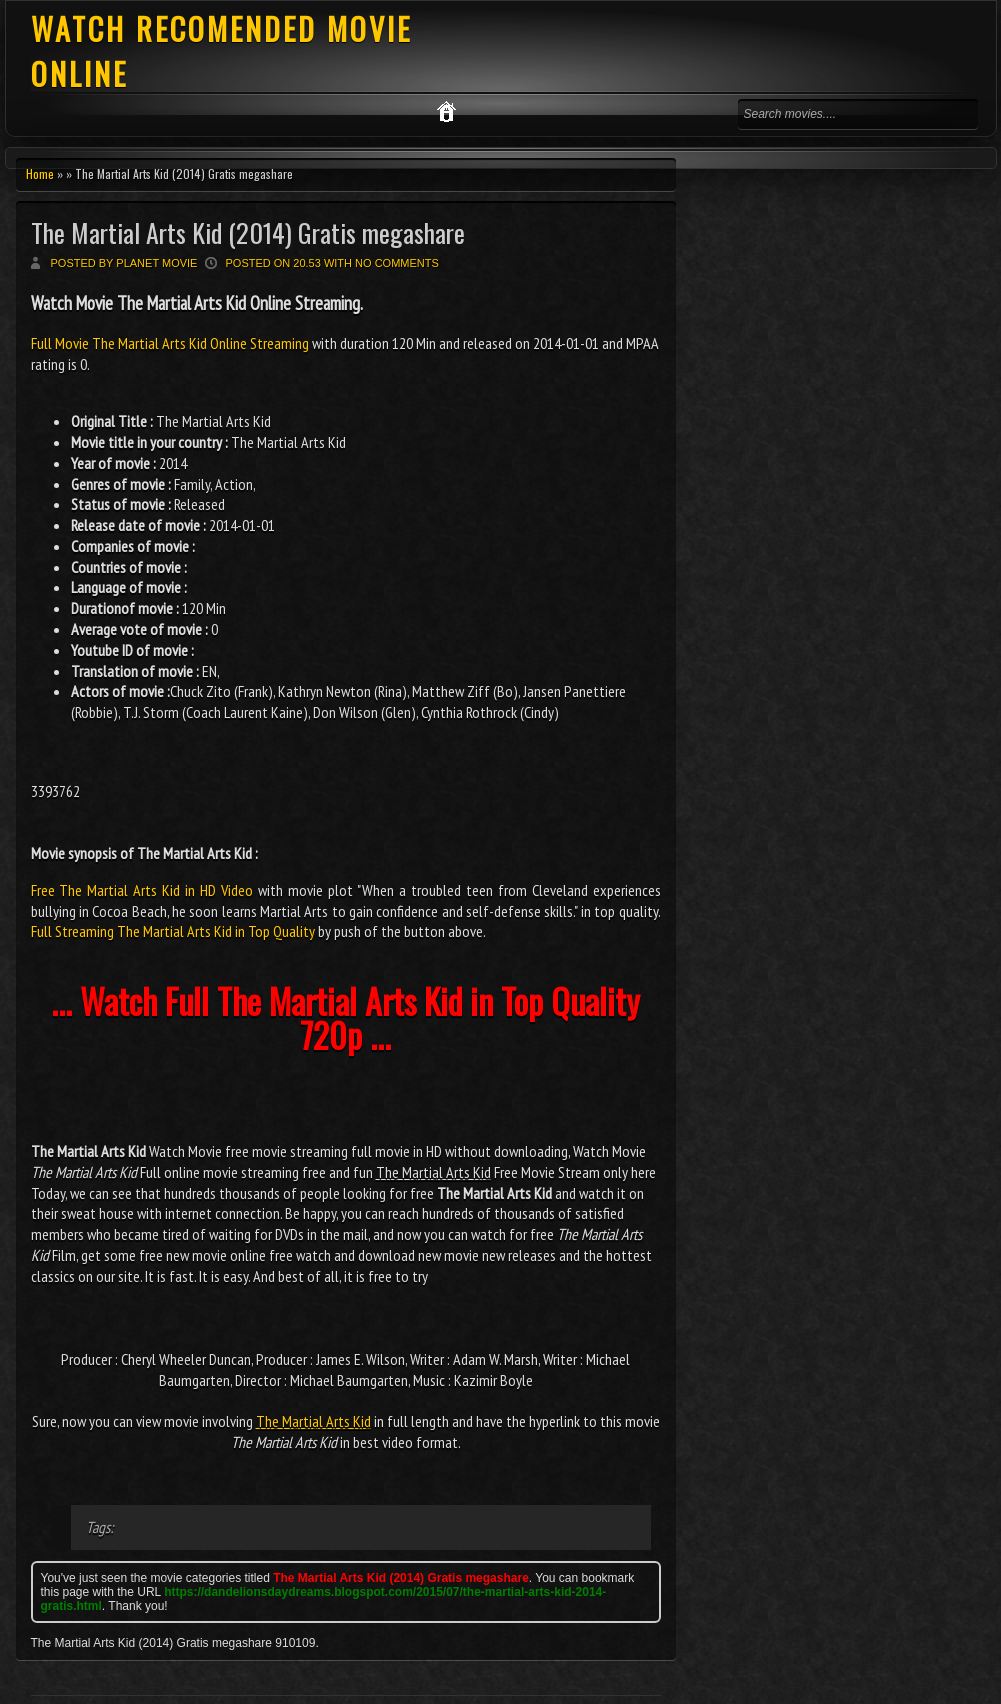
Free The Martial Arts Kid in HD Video (142, 890)
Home (40, 173)
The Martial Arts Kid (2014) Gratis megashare (248, 232)
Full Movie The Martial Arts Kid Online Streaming (171, 343)
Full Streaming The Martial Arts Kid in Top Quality (173, 931)
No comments (397, 263)
